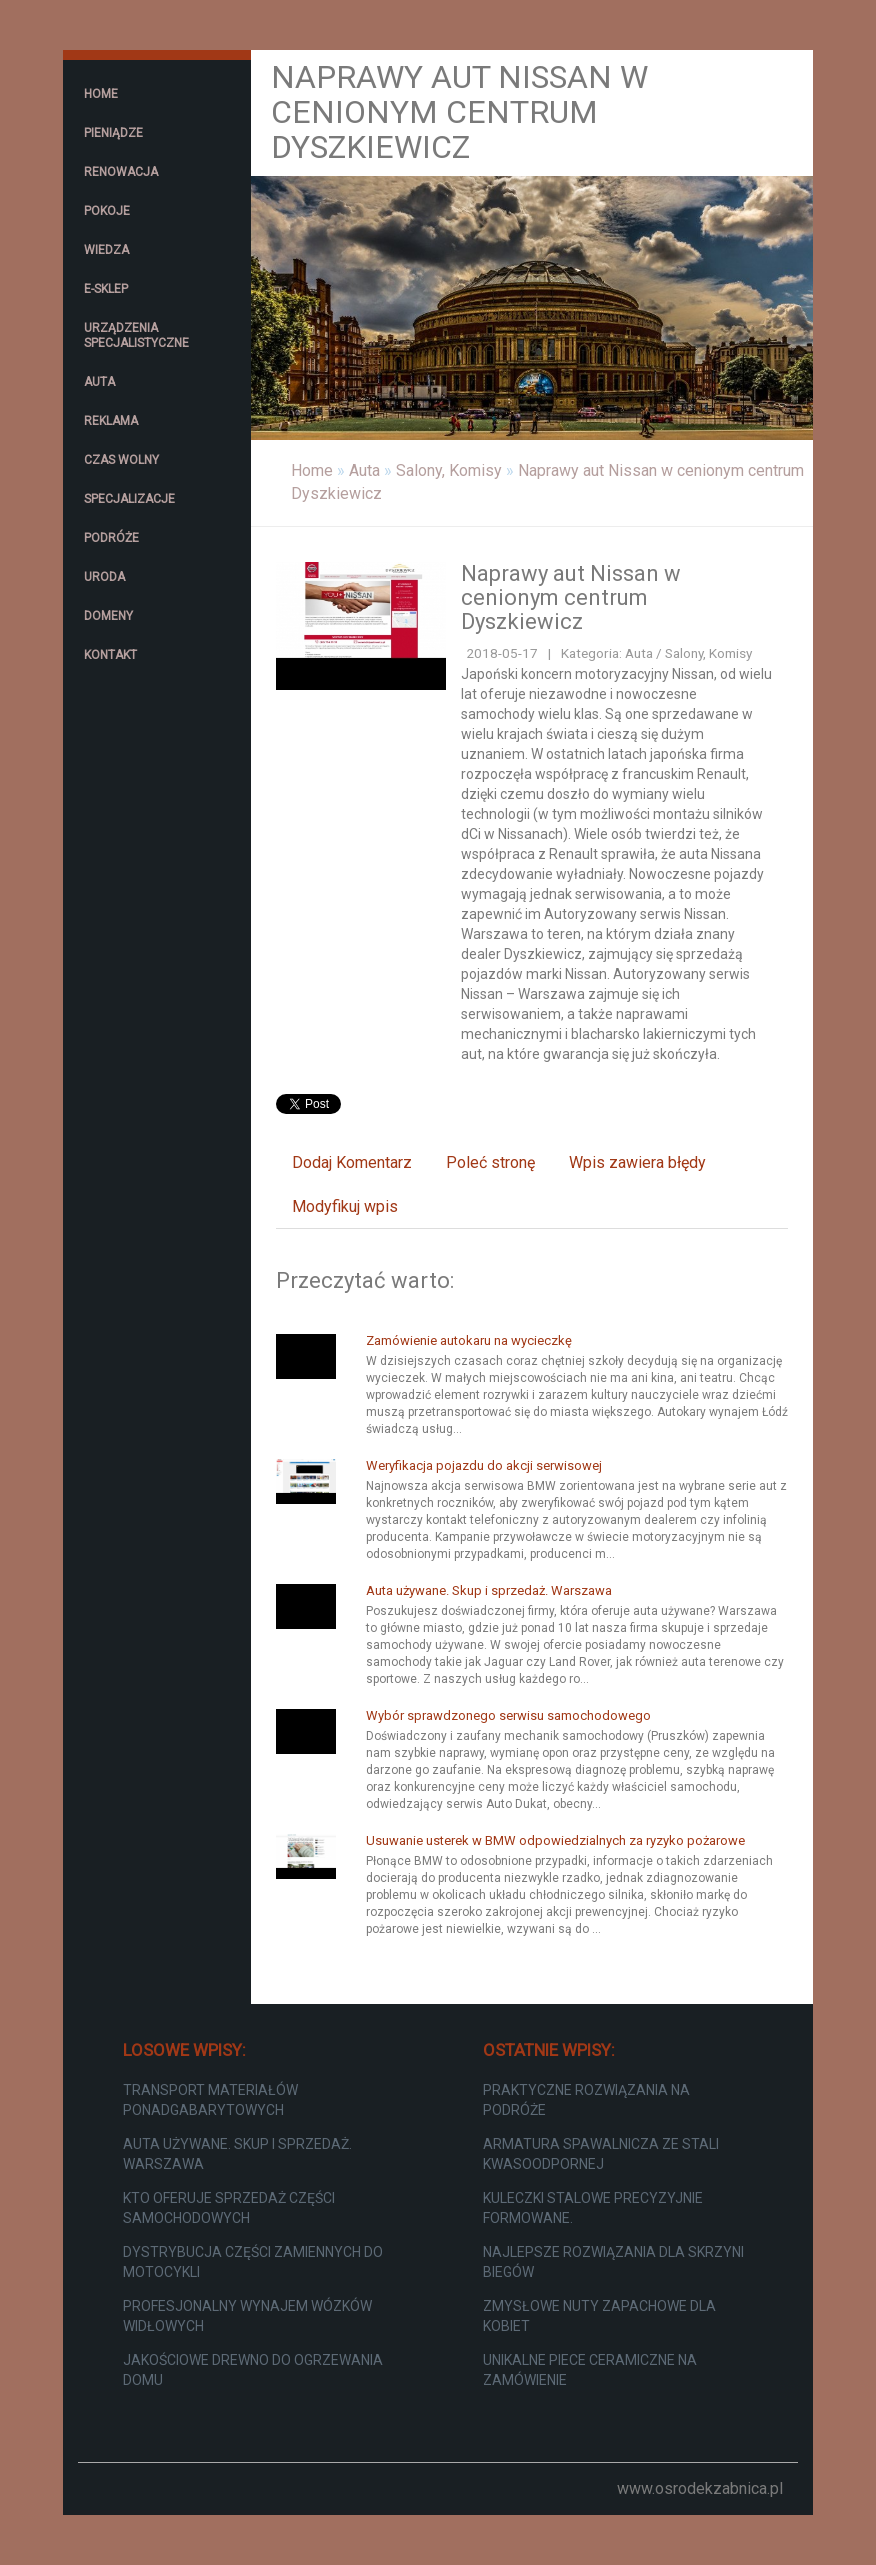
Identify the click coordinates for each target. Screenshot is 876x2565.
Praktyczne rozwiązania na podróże (586, 2100)
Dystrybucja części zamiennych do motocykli (253, 2262)
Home (312, 470)
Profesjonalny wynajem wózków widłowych (247, 2316)
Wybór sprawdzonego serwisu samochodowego (508, 1715)
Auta (364, 470)
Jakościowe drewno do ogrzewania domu (253, 2370)
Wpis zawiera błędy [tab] (637, 1162)
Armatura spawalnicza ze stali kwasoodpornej (601, 2154)
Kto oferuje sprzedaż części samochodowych (229, 2208)
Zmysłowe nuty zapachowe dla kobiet (599, 2316)
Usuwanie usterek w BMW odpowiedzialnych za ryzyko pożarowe (555, 1840)
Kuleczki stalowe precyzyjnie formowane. (593, 2208)
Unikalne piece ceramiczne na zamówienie (590, 2370)
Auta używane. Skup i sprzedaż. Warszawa (489, 1590)
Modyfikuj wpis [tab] (345, 1206)
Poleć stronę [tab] (490, 1162)
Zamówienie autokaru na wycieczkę (469, 1340)
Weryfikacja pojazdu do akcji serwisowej (484, 1465)
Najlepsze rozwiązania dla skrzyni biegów (613, 2262)
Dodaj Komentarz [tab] (352, 1162)
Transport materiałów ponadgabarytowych (210, 2100)
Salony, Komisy (449, 470)
